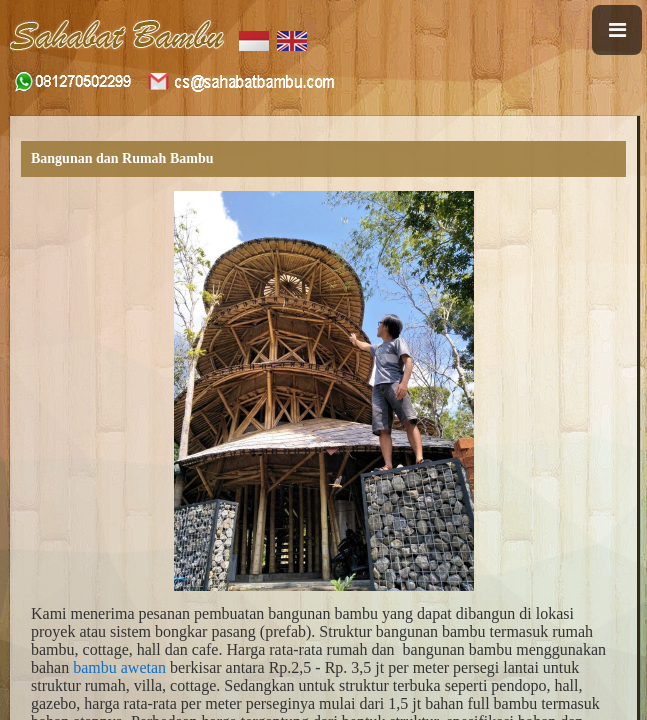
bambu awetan (119, 667)
